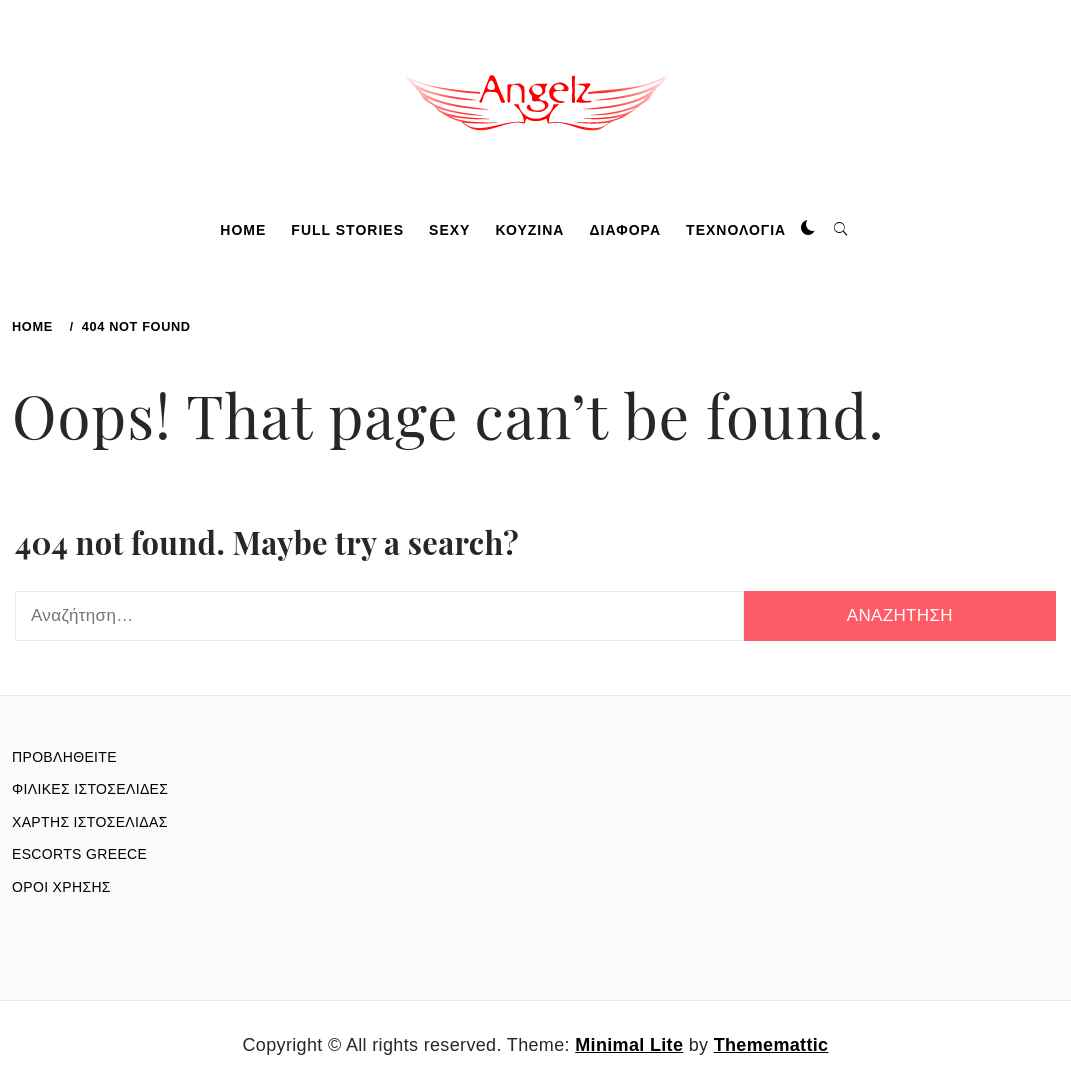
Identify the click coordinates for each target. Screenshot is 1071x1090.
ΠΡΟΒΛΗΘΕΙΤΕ (64, 757)
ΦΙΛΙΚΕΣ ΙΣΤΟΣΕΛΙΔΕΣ (90, 789)
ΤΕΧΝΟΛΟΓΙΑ (736, 230)
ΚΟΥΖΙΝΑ (529, 230)
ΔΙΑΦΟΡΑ (625, 230)
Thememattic (771, 1045)
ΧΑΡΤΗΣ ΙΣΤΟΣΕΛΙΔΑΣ (90, 822)
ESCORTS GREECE (79, 854)
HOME (243, 230)
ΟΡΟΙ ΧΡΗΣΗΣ (61, 887)
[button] (808, 229)
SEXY (449, 230)
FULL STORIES (347, 230)
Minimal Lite (629, 1045)
